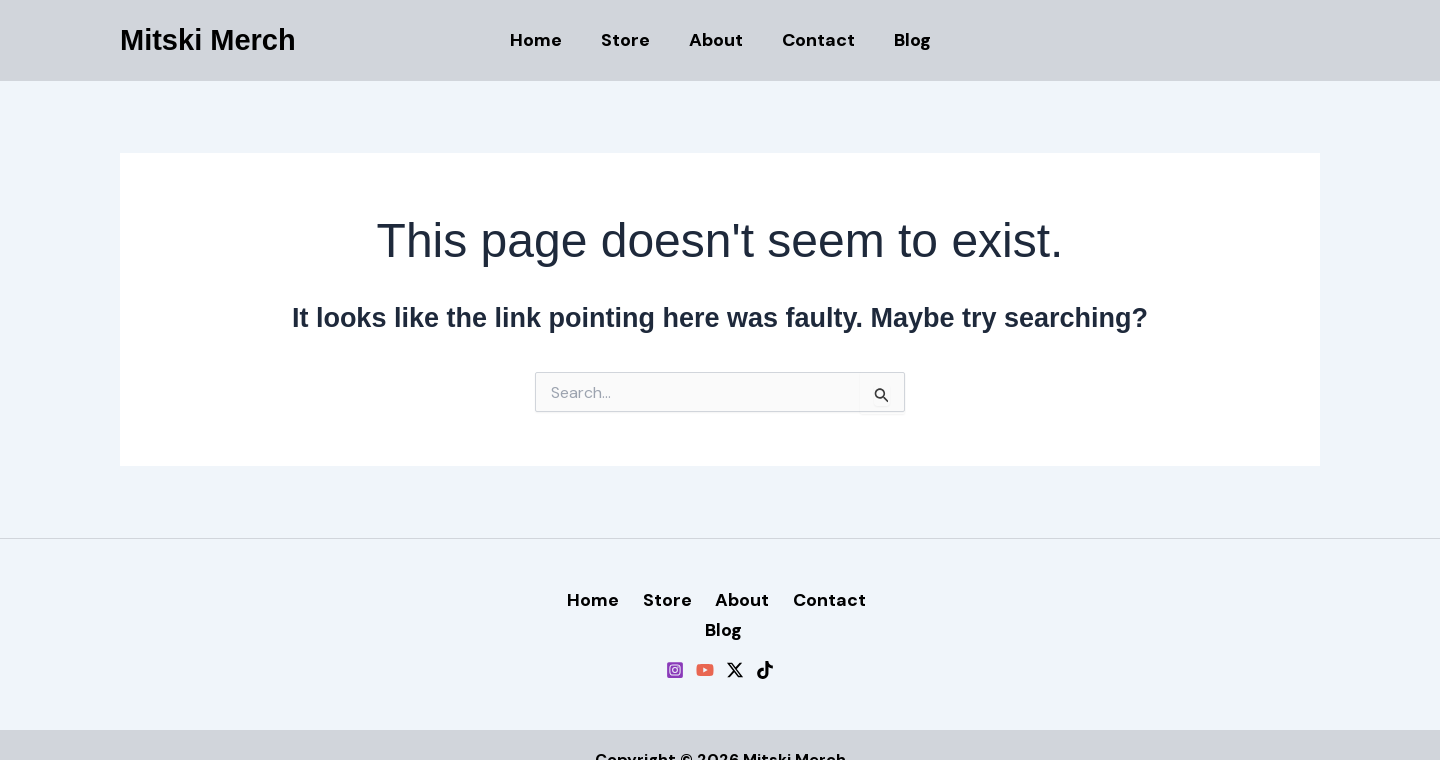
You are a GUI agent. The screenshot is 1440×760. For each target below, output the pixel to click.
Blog (906, 40)
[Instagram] (675, 640)
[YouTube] (705, 640)
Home (542, 40)
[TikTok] (765, 640)
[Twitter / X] (735, 640)
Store (628, 40)
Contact (815, 40)
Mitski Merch (208, 40)
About (716, 40)
